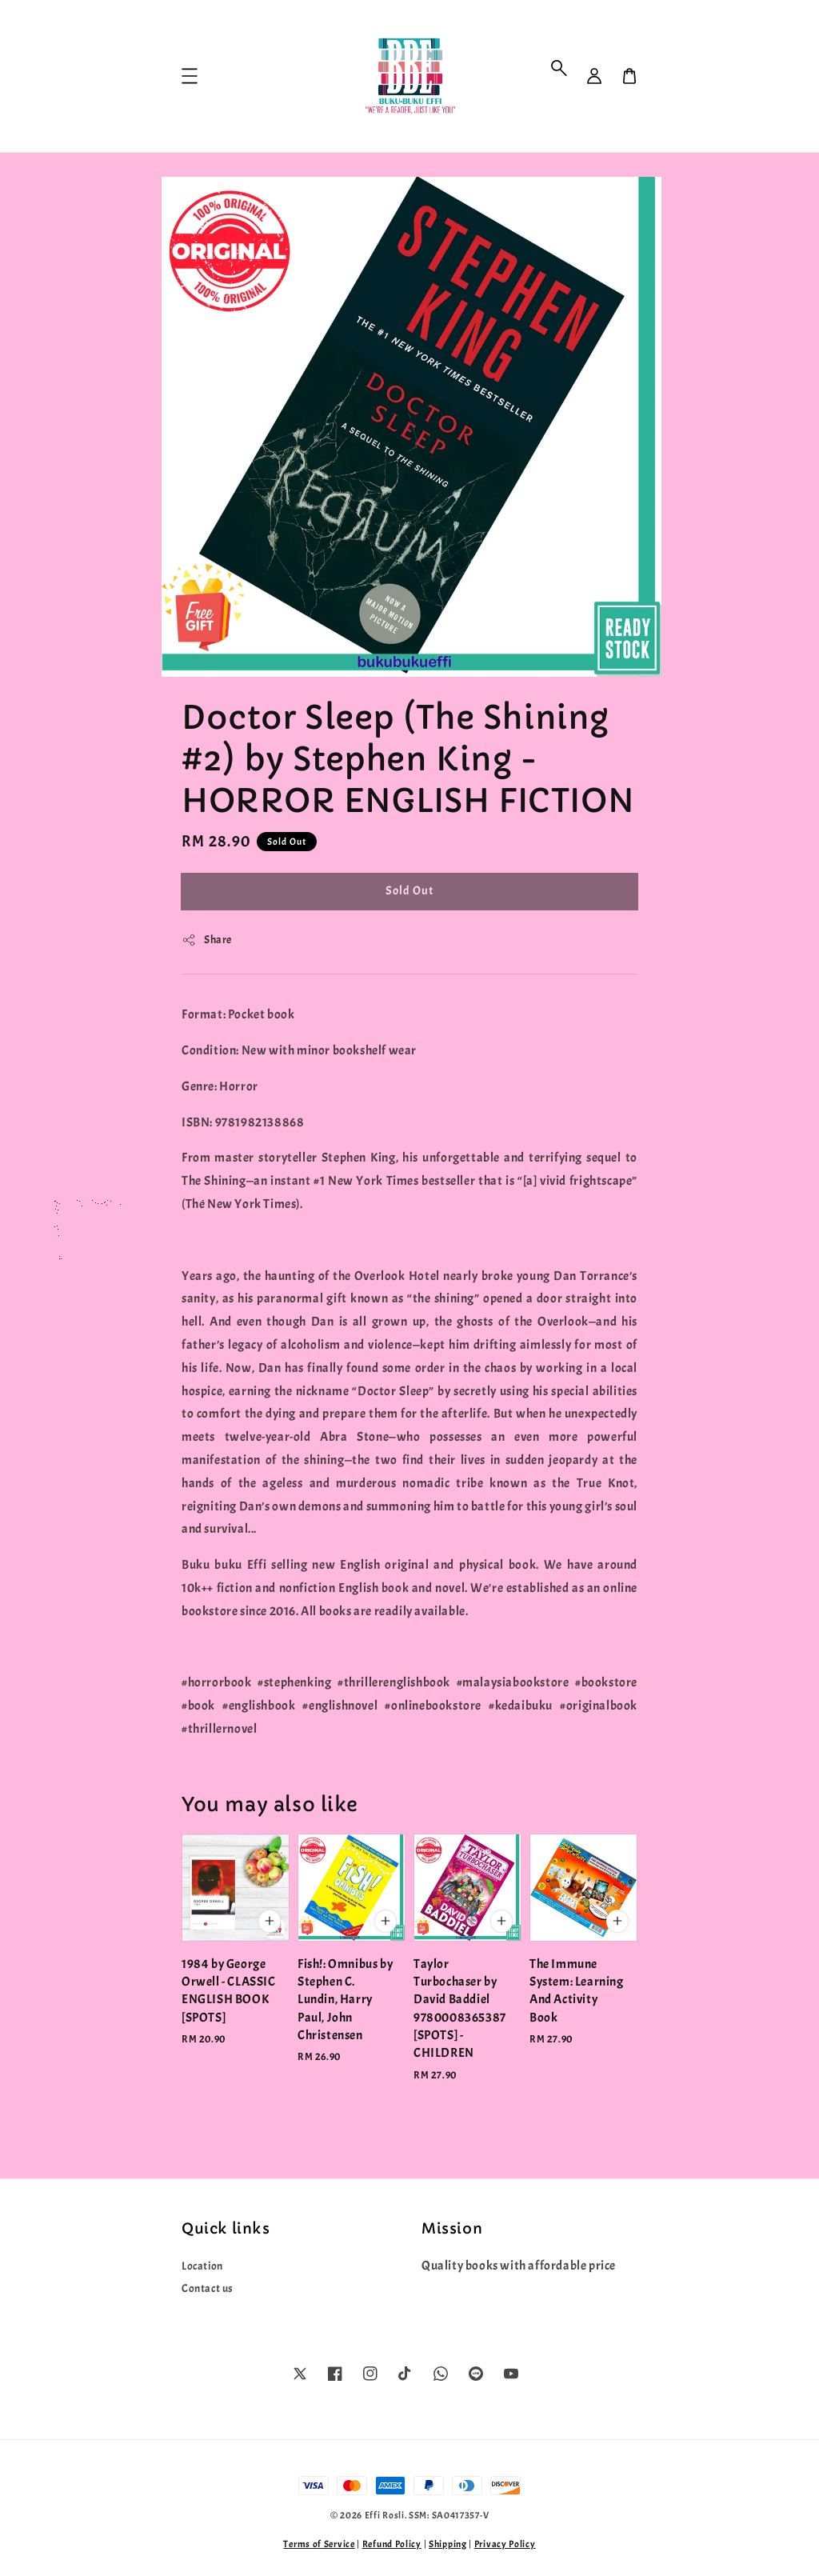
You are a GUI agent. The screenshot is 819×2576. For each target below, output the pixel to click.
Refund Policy (391, 2544)
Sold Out (409, 890)
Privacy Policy (505, 2544)
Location (202, 2266)
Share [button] (207, 940)
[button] (559, 68)
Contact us (208, 2288)
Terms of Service (318, 2544)
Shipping (448, 2544)
